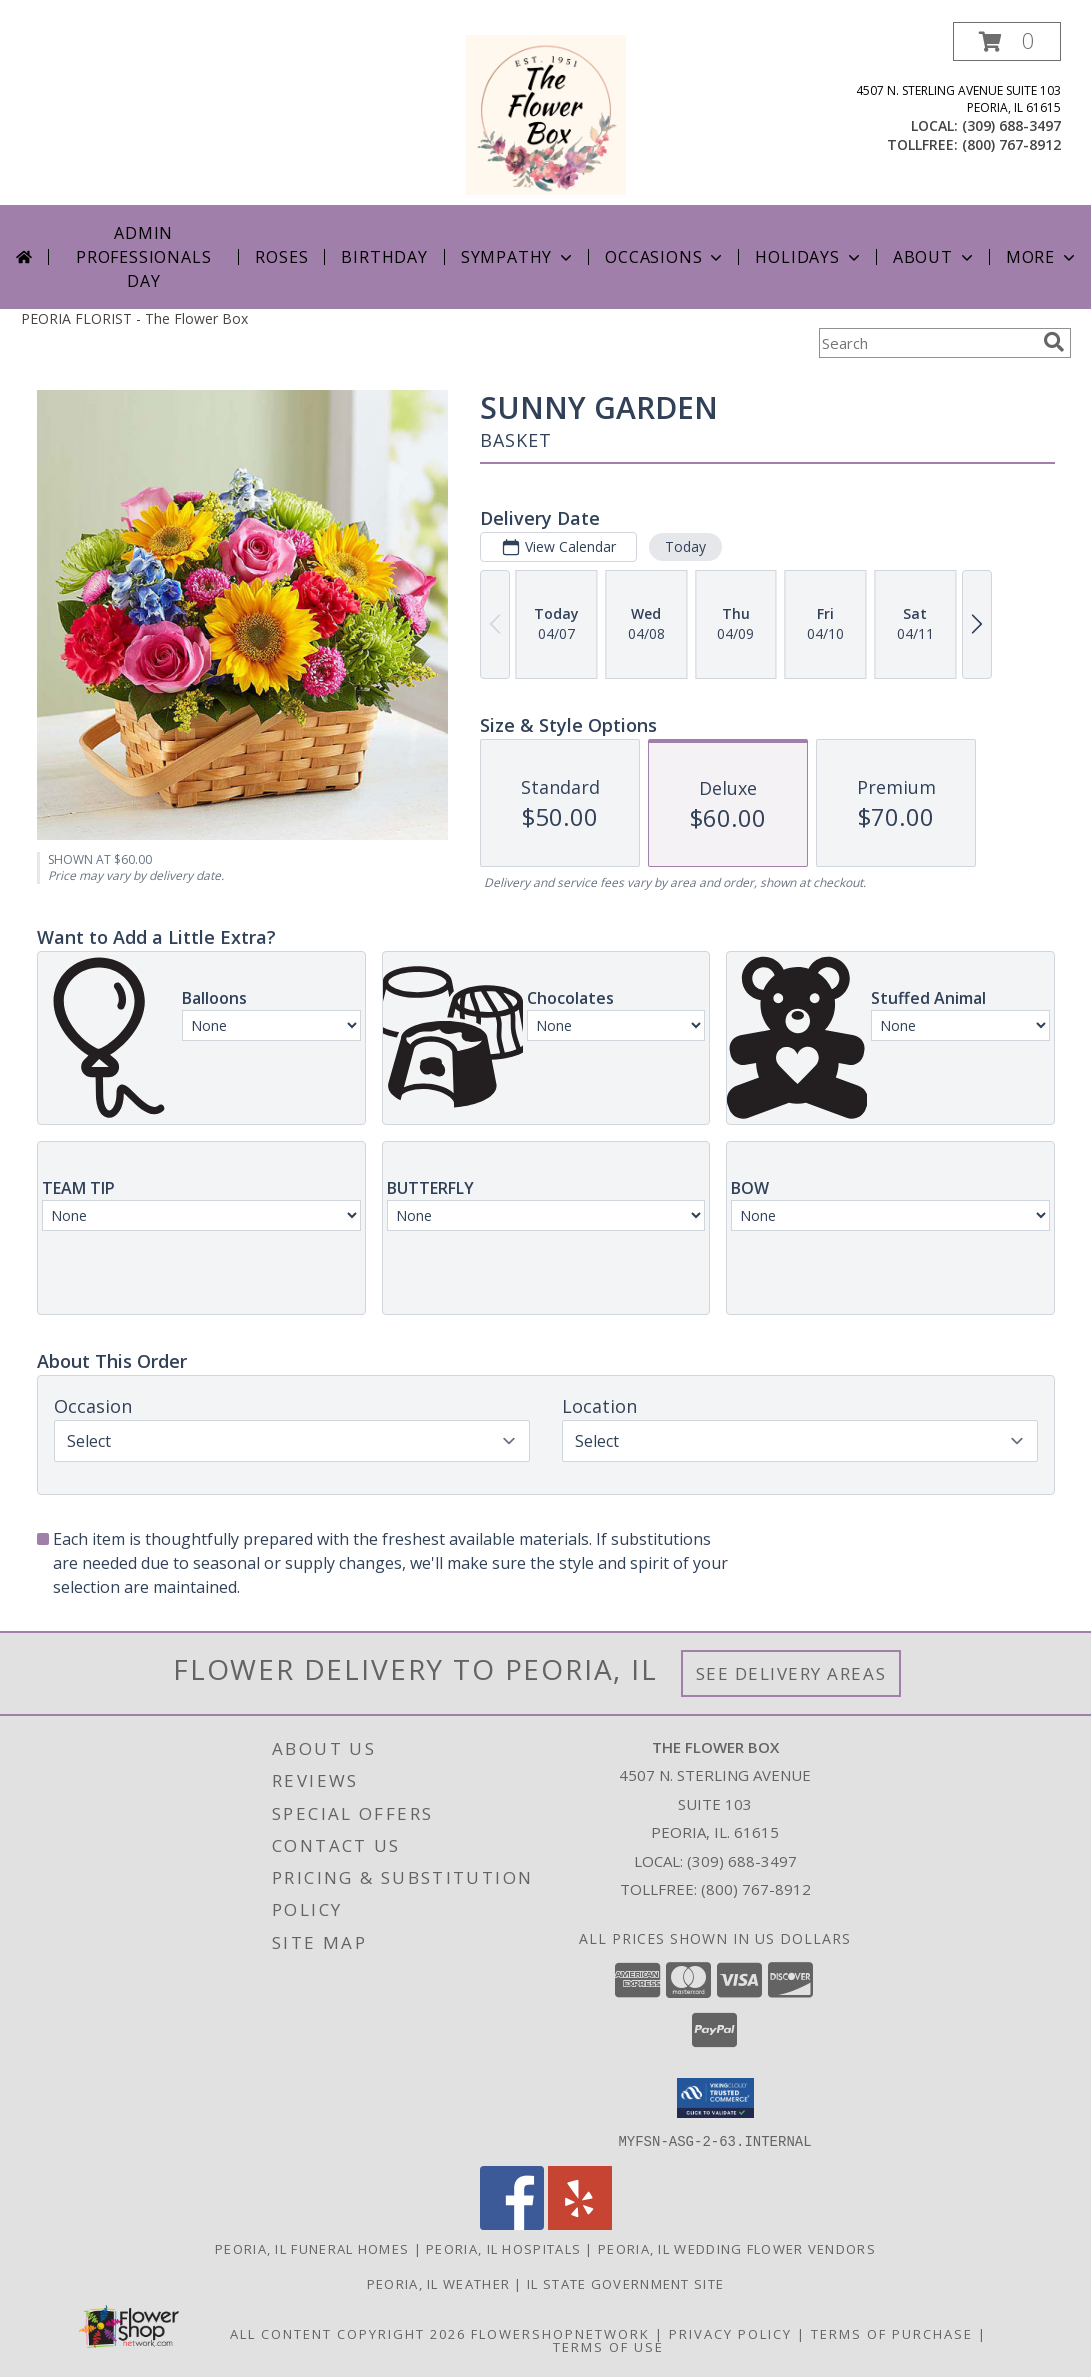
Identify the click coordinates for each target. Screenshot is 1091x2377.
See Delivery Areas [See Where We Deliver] (791, 1673)
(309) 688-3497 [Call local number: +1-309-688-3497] (1011, 125)
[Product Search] (927, 343)
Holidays (809, 257)
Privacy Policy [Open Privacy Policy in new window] (730, 2333)
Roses (281, 257)
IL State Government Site (625, 2283)
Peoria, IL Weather (438, 2283)
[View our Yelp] (580, 2223)
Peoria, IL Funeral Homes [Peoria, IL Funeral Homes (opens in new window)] (312, 2248)
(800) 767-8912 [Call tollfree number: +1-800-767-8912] (1011, 144)
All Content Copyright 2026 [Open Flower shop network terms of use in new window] (348, 2333)
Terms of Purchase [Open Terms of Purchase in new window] (892, 2333)
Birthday (384, 257)
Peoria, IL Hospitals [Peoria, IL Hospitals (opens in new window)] (503, 2248)
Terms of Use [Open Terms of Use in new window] (608, 2346)
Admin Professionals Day (143, 257)
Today (684, 546)
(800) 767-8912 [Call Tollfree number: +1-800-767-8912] (756, 1889)
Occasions (665, 257)
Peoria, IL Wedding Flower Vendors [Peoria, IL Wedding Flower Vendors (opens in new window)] (737, 2248)
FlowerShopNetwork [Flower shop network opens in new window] (560, 2333)
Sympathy (518, 257)
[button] (1007, 41)
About (935, 257)
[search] (1054, 342)
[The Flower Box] (546, 113)
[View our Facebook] (512, 2223)
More (1042, 257)
